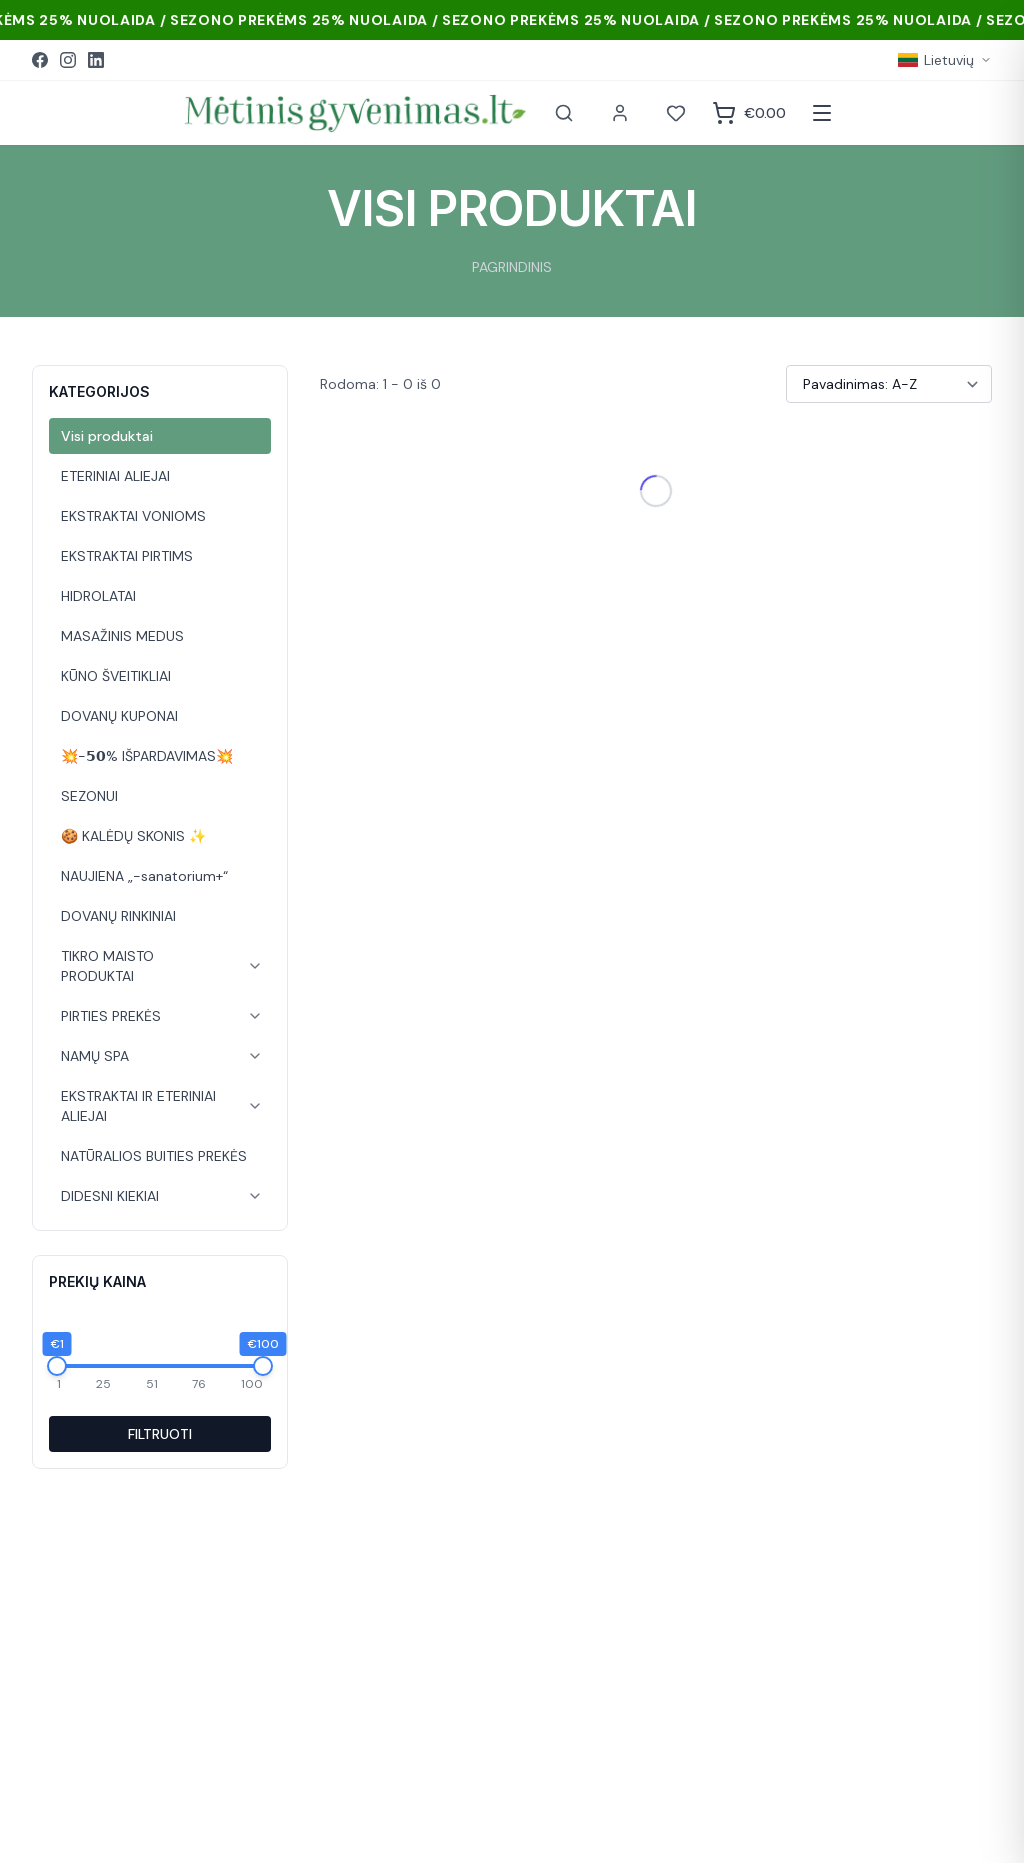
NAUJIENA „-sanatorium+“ (144, 876)
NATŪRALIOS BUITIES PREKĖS (154, 1156)
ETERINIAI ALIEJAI (115, 476)
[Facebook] (40, 60)
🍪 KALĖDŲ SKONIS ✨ (133, 836)
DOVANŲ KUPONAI (119, 716)
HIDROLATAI (98, 596)
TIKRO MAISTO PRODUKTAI (107, 966)
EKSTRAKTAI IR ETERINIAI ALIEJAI (138, 1106)
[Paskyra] (620, 113)
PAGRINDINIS (512, 267)
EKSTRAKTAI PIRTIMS (127, 556)
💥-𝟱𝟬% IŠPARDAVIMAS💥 (147, 756)
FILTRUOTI (160, 1434)
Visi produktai (107, 436)
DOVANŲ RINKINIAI (118, 916)
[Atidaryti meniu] (822, 113)
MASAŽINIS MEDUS (122, 636)
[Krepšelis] (749, 113)
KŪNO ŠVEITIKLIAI (116, 676)
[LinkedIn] (96, 60)
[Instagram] (68, 60)
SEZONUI (89, 796)
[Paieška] (564, 113)
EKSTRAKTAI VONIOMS (133, 516)
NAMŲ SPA (95, 1056)
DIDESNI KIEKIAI (110, 1196)
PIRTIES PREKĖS (111, 1016)
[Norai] (676, 113)
